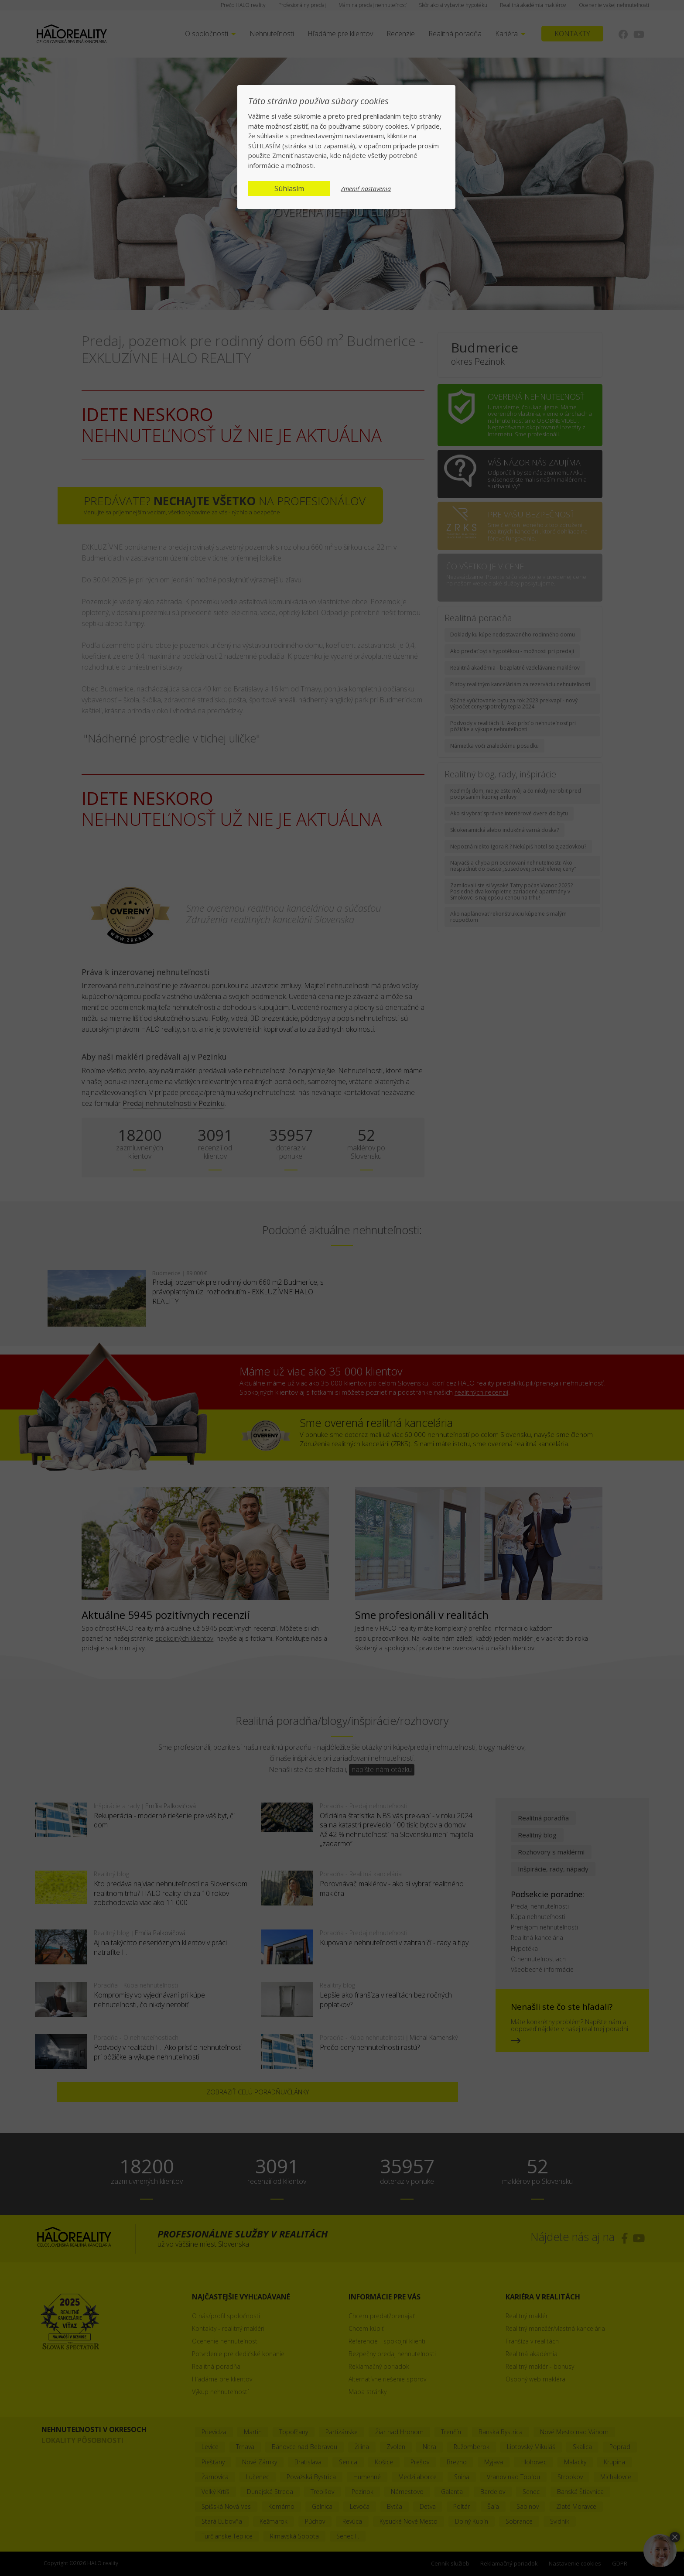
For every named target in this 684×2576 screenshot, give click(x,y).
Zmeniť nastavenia (366, 188)
